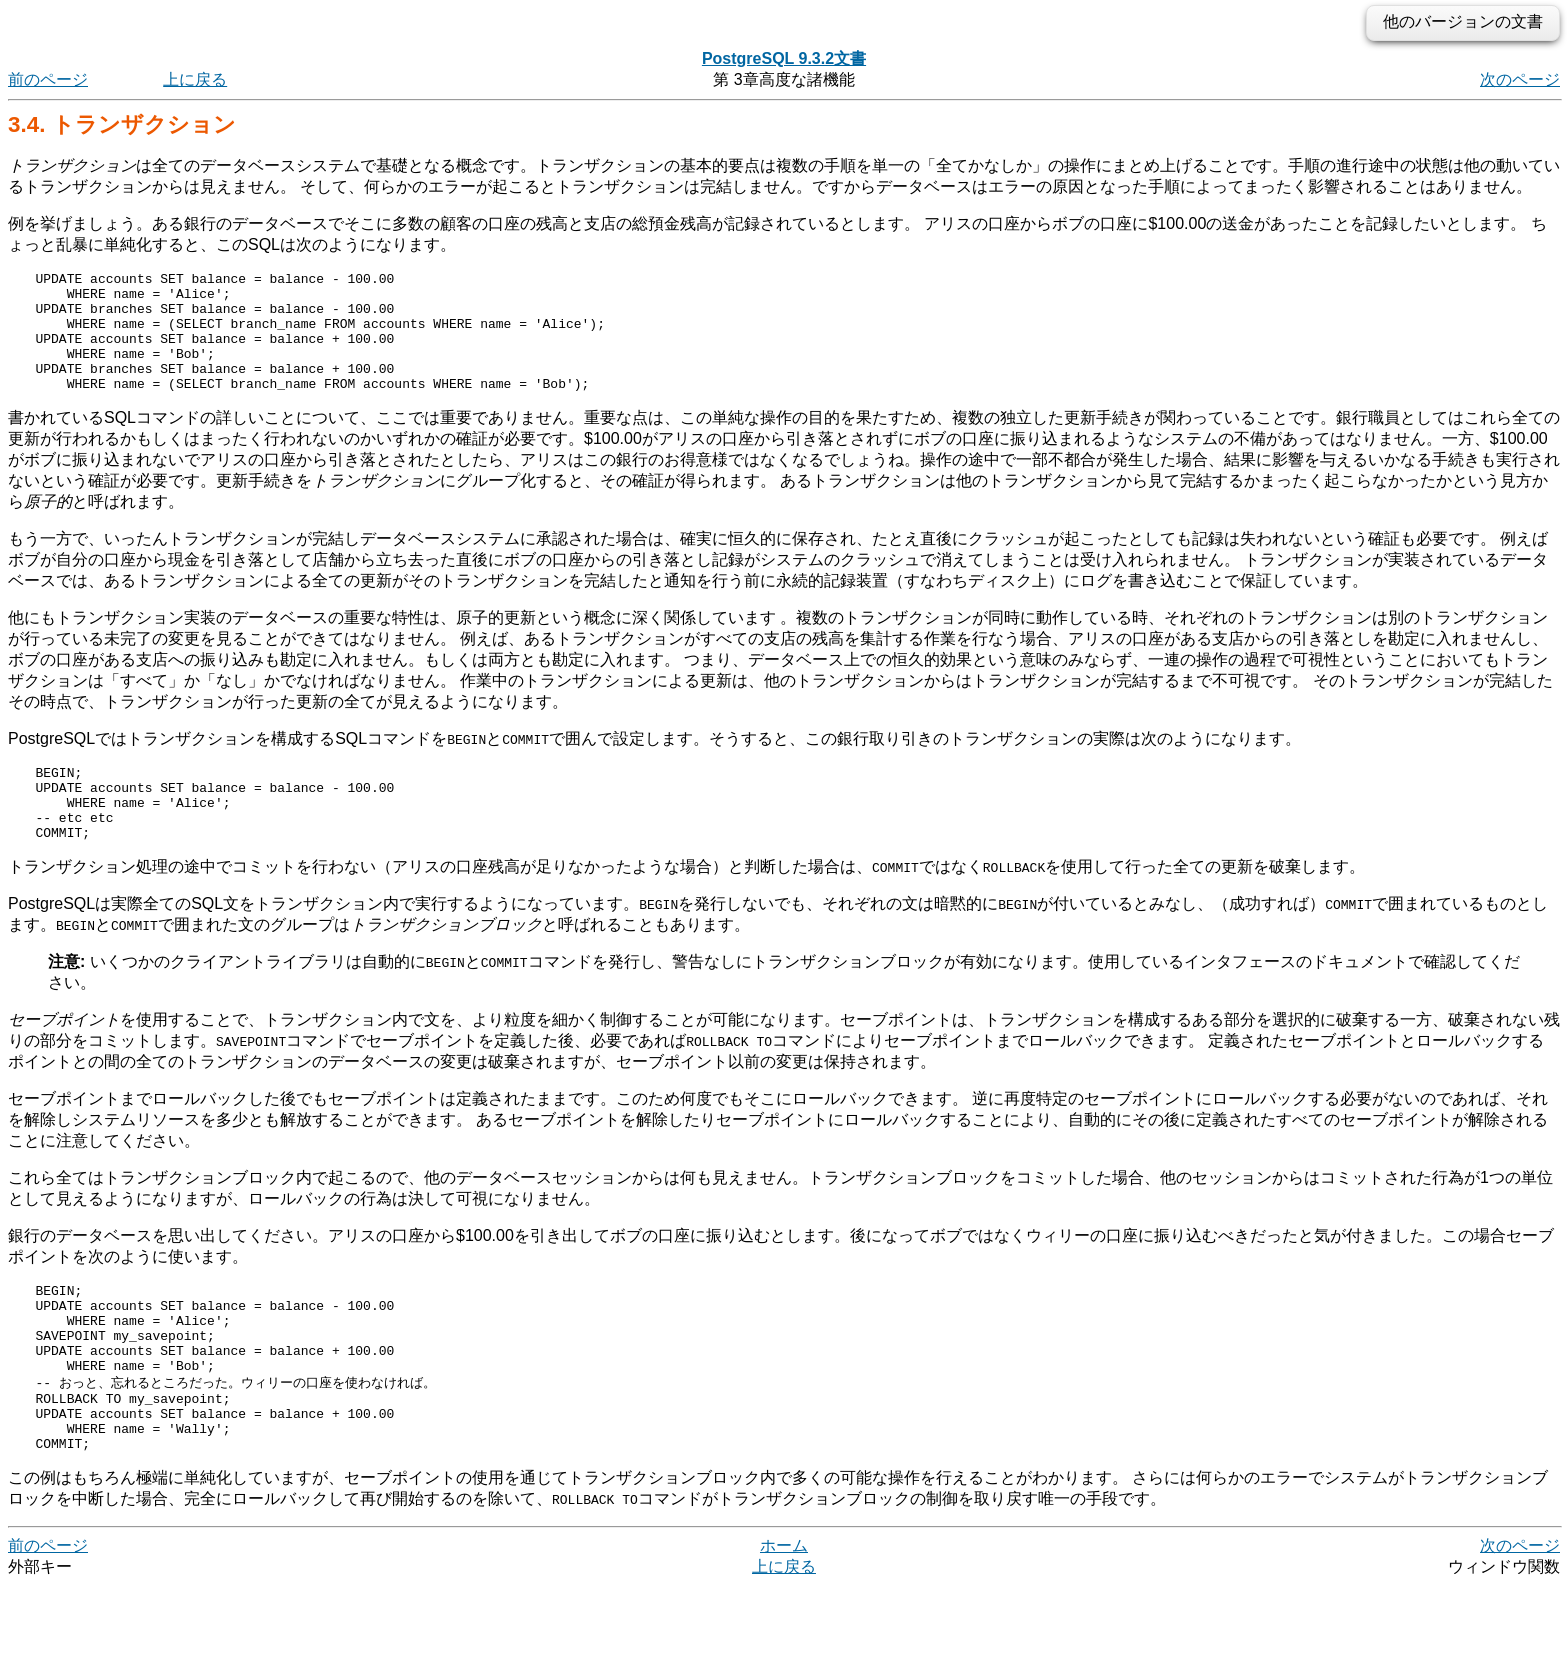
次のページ (1520, 79)
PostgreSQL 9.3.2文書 (784, 58)
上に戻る (195, 79)
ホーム (784, 1615)
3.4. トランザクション (122, 124)
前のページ (48, 79)
